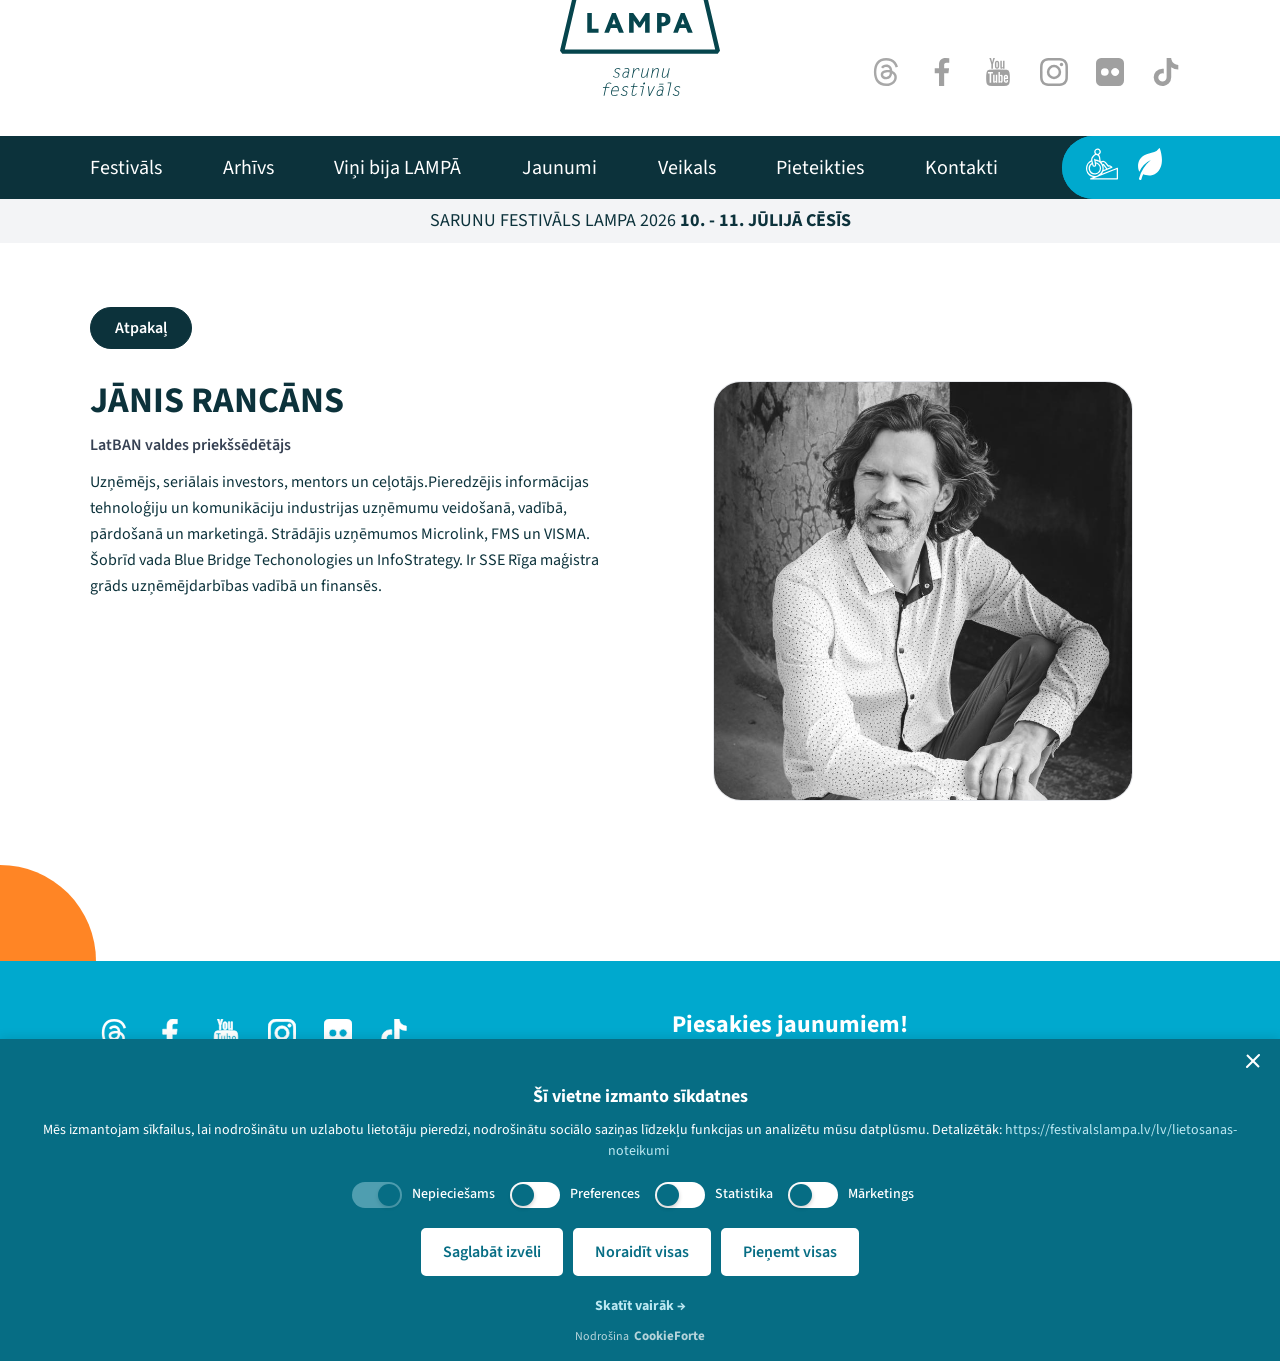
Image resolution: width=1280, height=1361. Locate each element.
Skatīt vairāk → (640, 1306)
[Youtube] (998, 72)
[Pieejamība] (1102, 164)
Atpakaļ (141, 328)
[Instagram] (1054, 72)
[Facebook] (942, 72)
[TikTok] (1166, 72)
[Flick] (1110, 72)
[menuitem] (126, 168)
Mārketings (881, 1194)
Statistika (744, 1194)
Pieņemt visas (790, 1252)
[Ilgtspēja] (1150, 164)
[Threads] (886, 72)
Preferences (605, 1194)
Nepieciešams (453, 1194)
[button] (1253, 1061)
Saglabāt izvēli (492, 1252)
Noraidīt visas (642, 1252)
